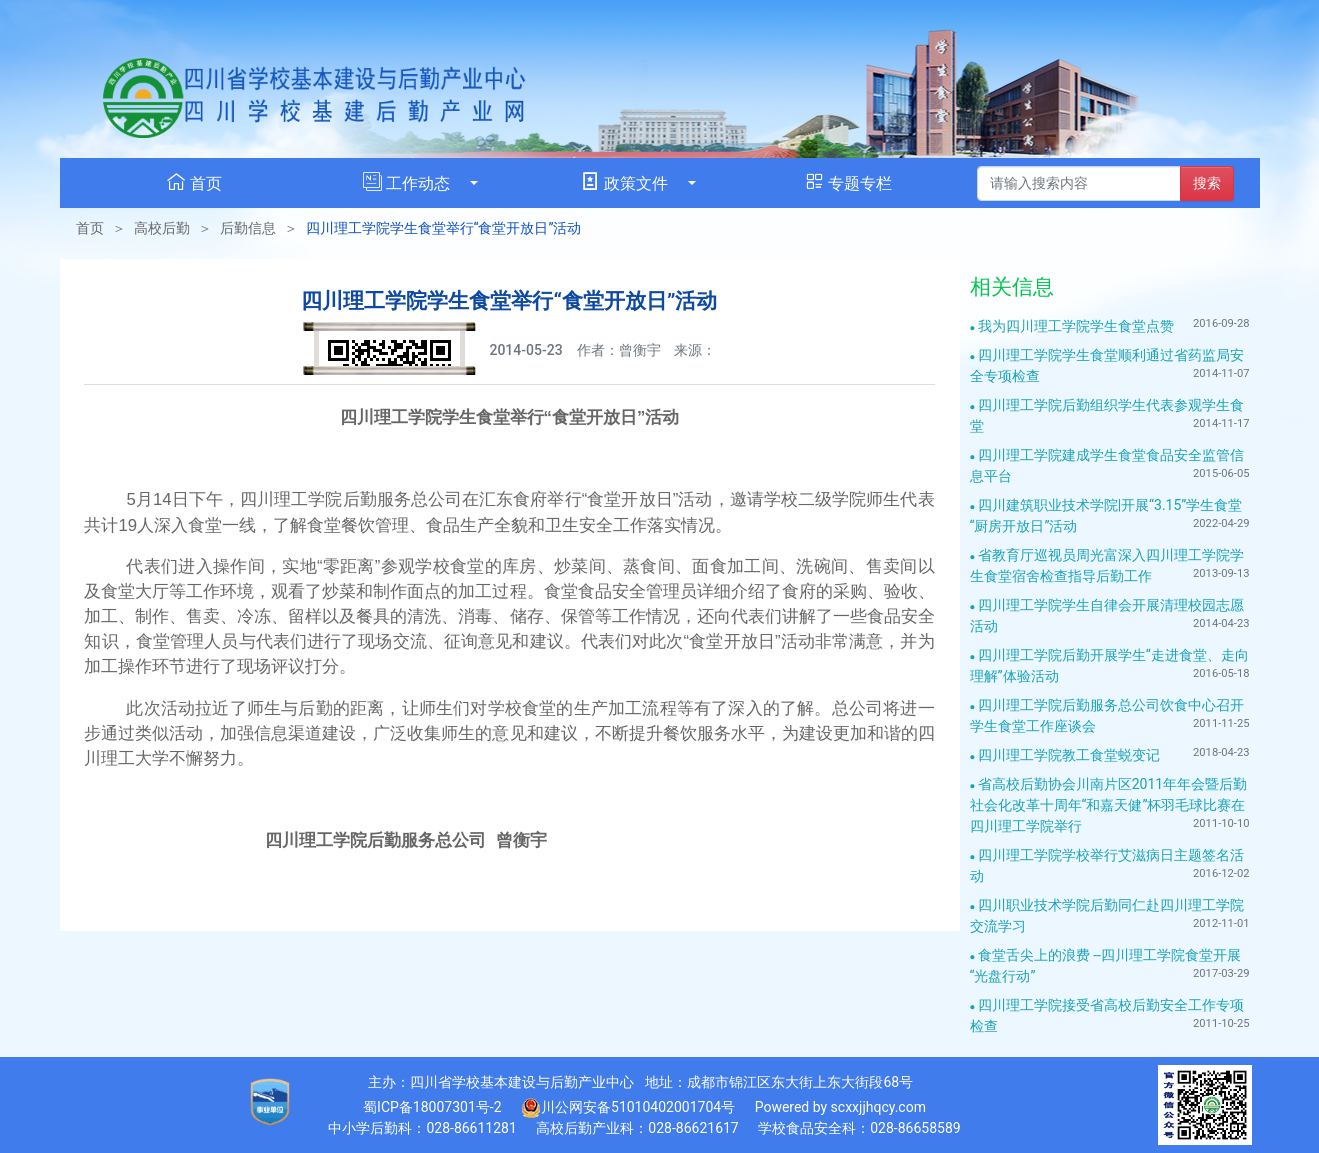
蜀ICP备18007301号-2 (432, 1107)
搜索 (1207, 183)
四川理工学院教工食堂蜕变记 (1069, 755)
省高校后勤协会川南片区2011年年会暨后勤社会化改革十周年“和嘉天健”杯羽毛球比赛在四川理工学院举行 (1109, 805)
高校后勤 (162, 228)
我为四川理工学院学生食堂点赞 (1076, 326)
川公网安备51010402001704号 (628, 1108)
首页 (90, 228)
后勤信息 (248, 228)
